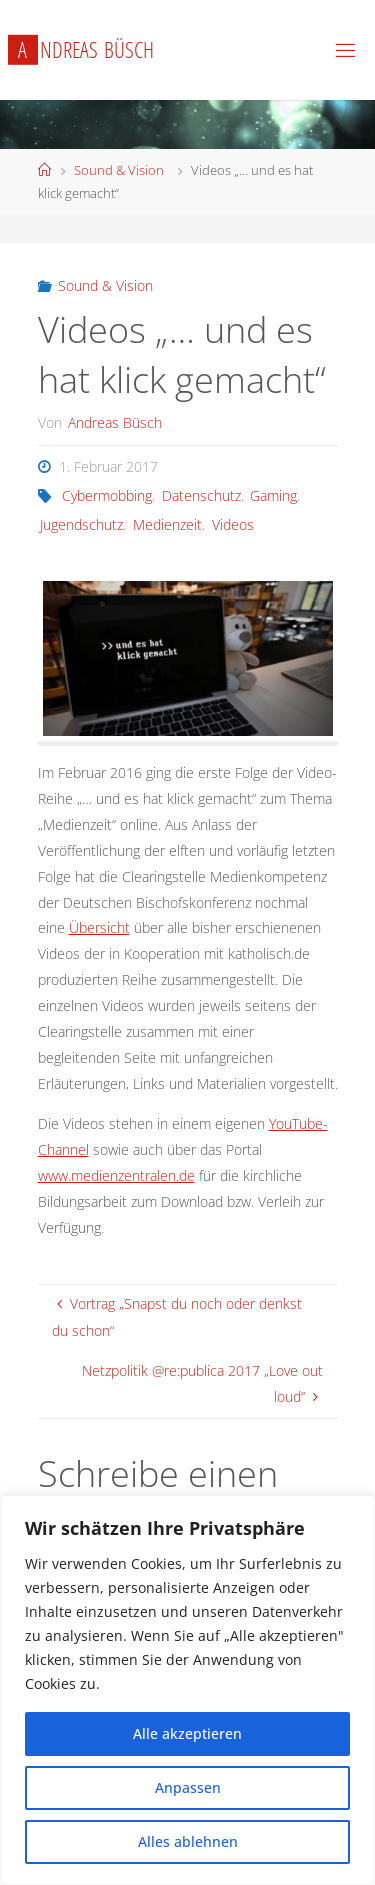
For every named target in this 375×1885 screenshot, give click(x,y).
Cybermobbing (107, 495)
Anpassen (188, 1787)
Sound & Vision (119, 170)
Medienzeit (167, 524)
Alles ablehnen (188, 1841)
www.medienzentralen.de (116, 1175)
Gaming (273, 495)
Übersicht (99, 927)
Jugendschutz (81, 524)
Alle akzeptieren (187, 1733)
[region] (187, 1690)
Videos (233, 524)
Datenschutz (201, 495)
